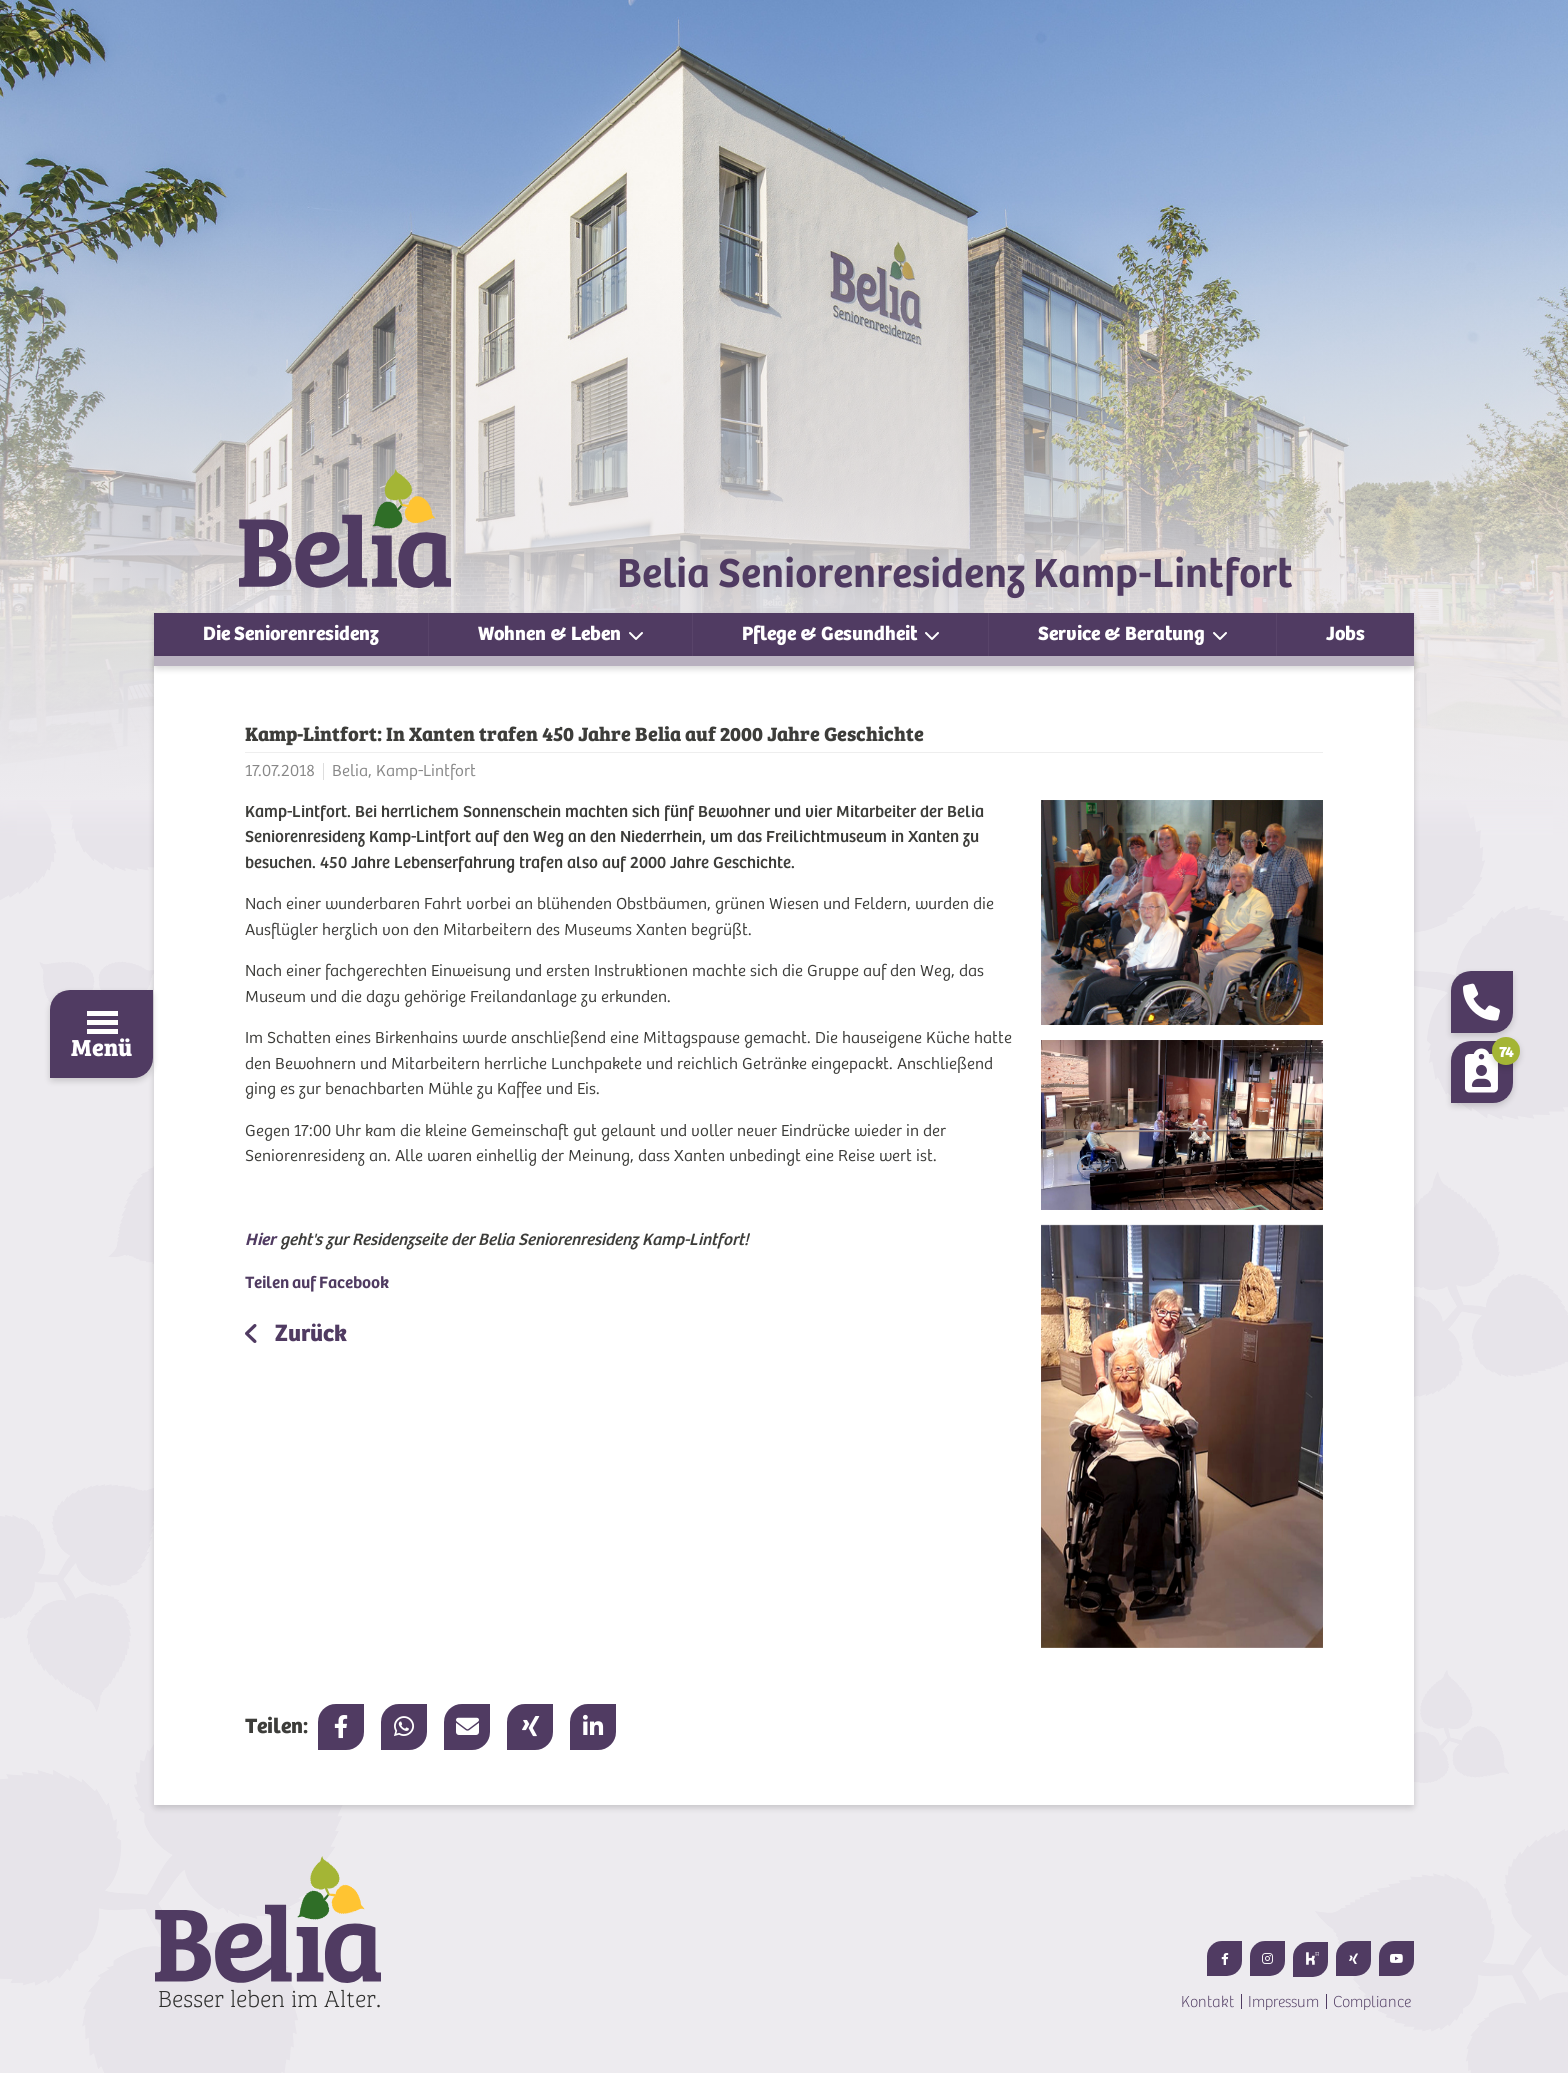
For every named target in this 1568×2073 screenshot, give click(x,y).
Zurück (308, 1333)
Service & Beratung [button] (1123, 633)
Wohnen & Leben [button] (551, 633)
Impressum (1283, 2002)
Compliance (1372, 2002)
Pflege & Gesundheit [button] (831, 633)
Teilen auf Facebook (317, 1282)
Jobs (1345, 633)
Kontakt (1207, 2002)
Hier (260, 1239)
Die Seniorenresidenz (291, 633)
